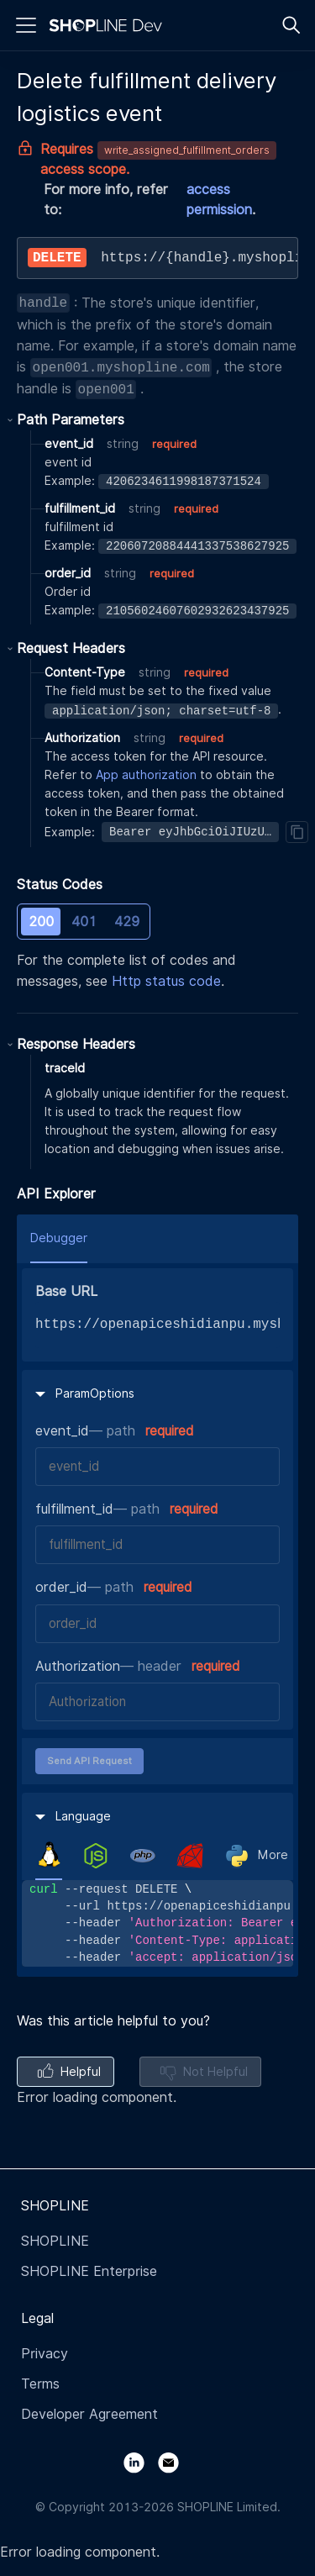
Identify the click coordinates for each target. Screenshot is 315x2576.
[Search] (291, 25)
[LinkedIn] (140, 2461)
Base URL (66, 1291)
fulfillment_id (74, 1509)
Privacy (44, 2354)
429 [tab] (126, 922)
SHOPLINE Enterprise (89, 2271)
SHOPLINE (55, 2241)
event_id (62, 1431)
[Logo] (109, 25)
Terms (40, 2384)
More (273, 1855)
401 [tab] (84, 922)
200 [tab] (41, 922)
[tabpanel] (157, 1923)
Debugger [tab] (58, 1238)
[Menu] (26, 25)
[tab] (48, 1854)
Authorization (77, 1666)
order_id (61, 1587)
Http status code (166, 981)
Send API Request (89, 1761)
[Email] (175, 2461)
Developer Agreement (89, 2414)
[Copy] (296, 832)
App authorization (146, 775)
